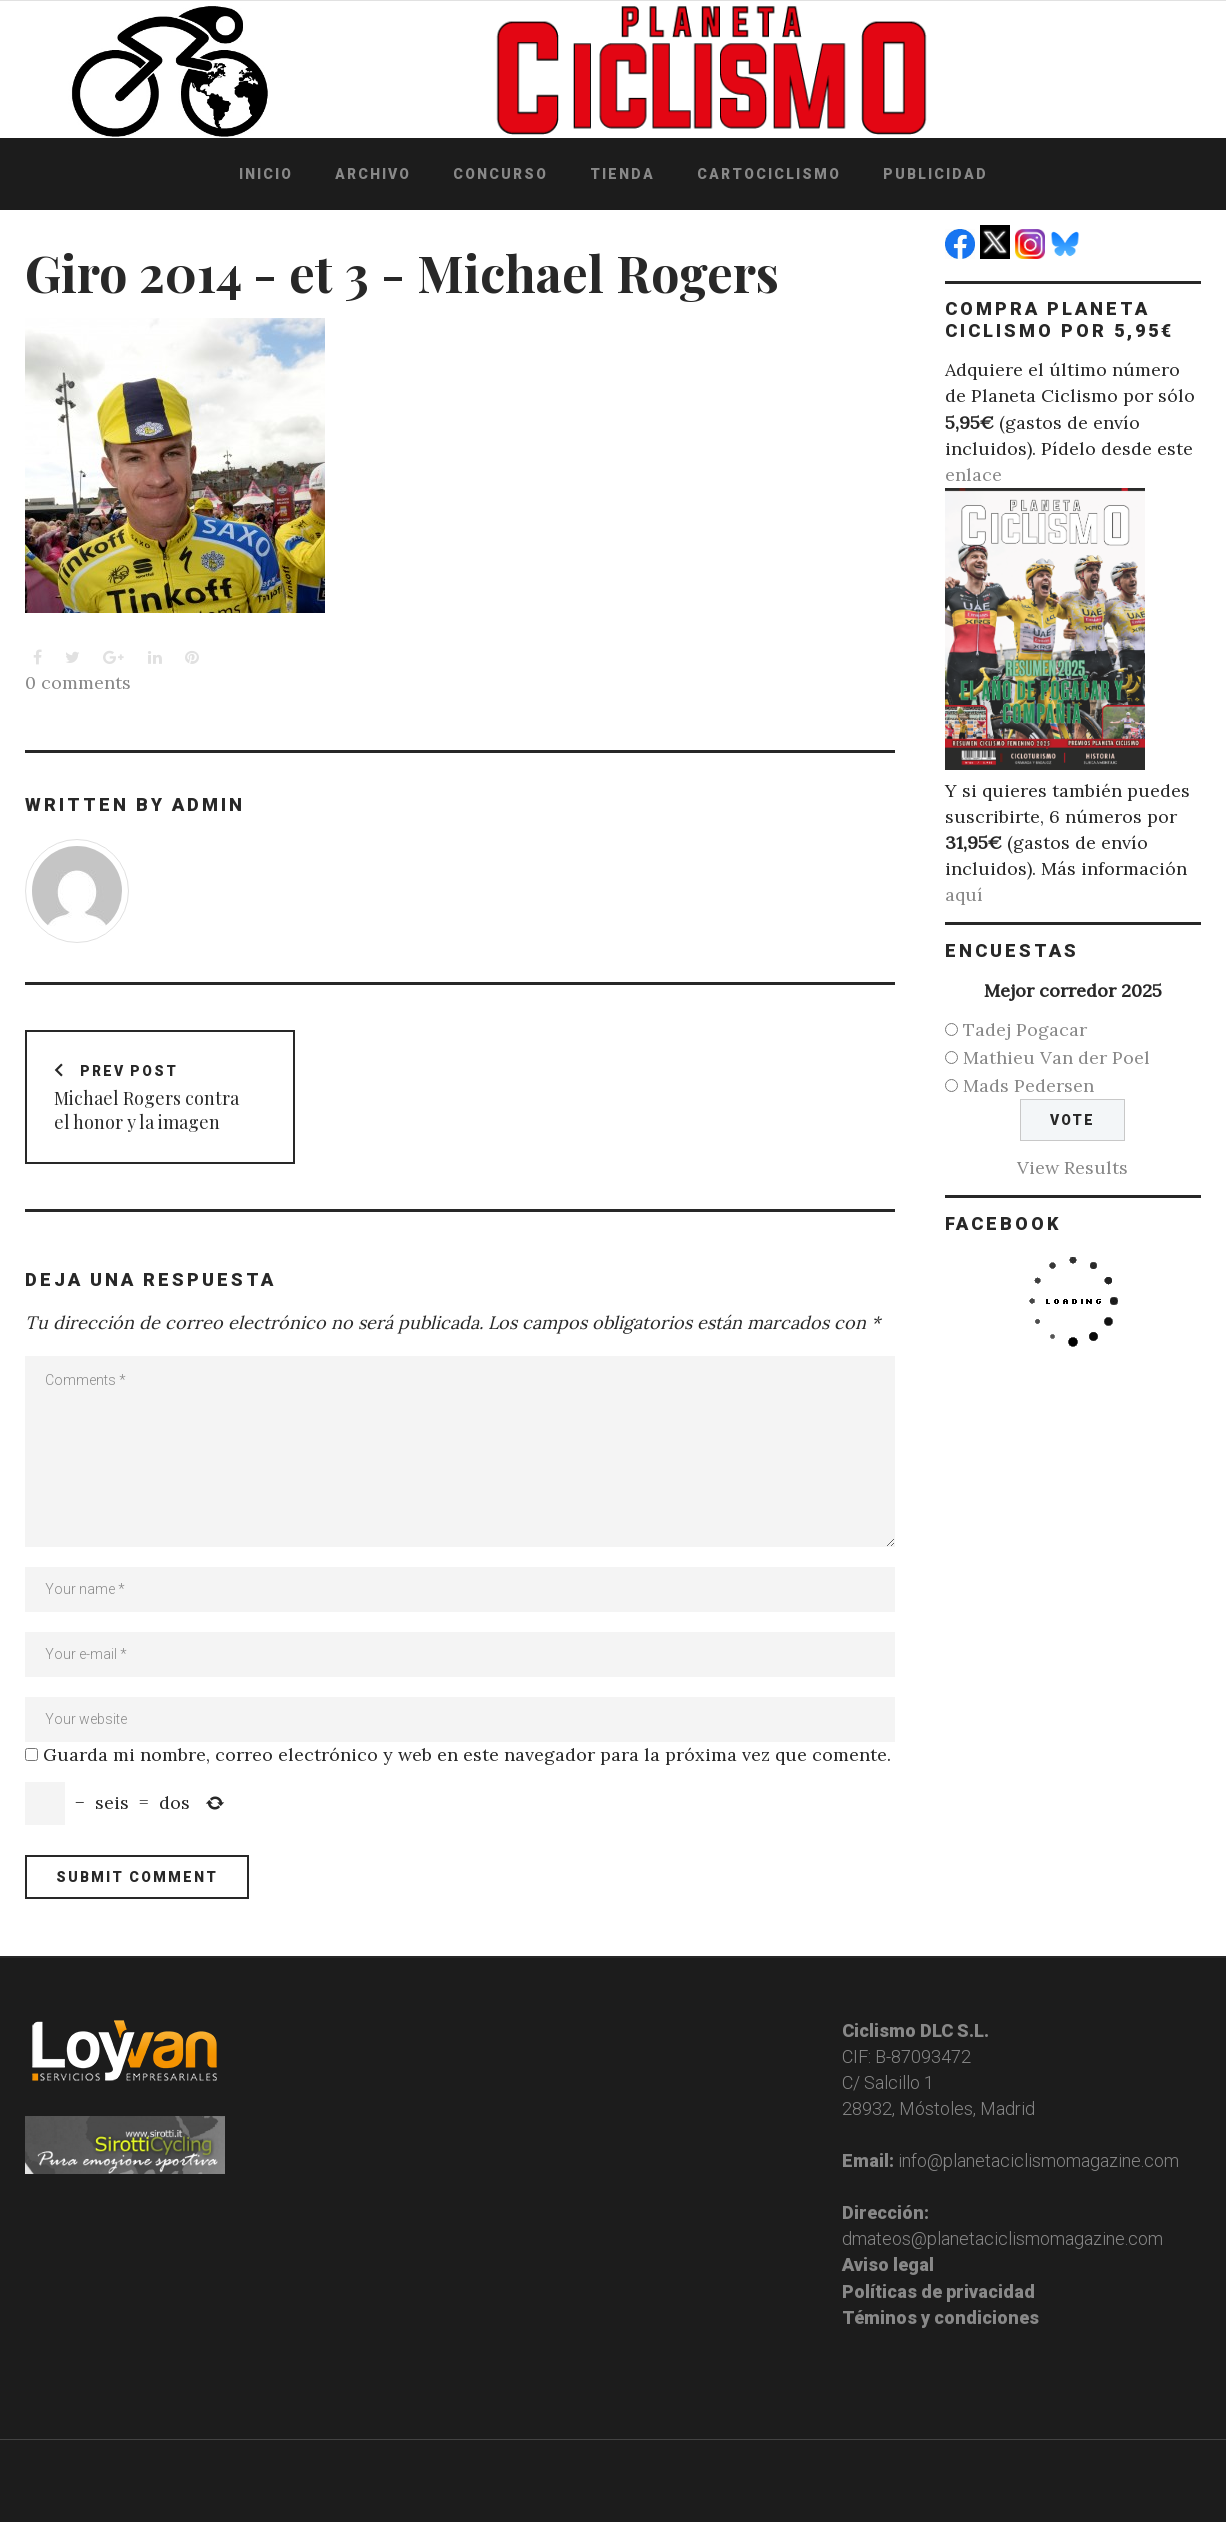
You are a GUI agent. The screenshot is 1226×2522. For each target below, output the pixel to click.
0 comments (78, 682)
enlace (973, 474)
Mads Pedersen (1028, 1085)
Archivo (373, 174)
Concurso (500, 174)
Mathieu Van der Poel (1056, 1057)
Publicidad (935, 174)
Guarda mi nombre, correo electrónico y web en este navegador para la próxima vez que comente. (467, 1754)
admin (208, 804)
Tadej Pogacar (1025, 1029)
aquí (964, 894)
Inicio (266, 174)
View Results (1072, 1167)
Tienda (622, 174)
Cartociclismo (769, 174)
